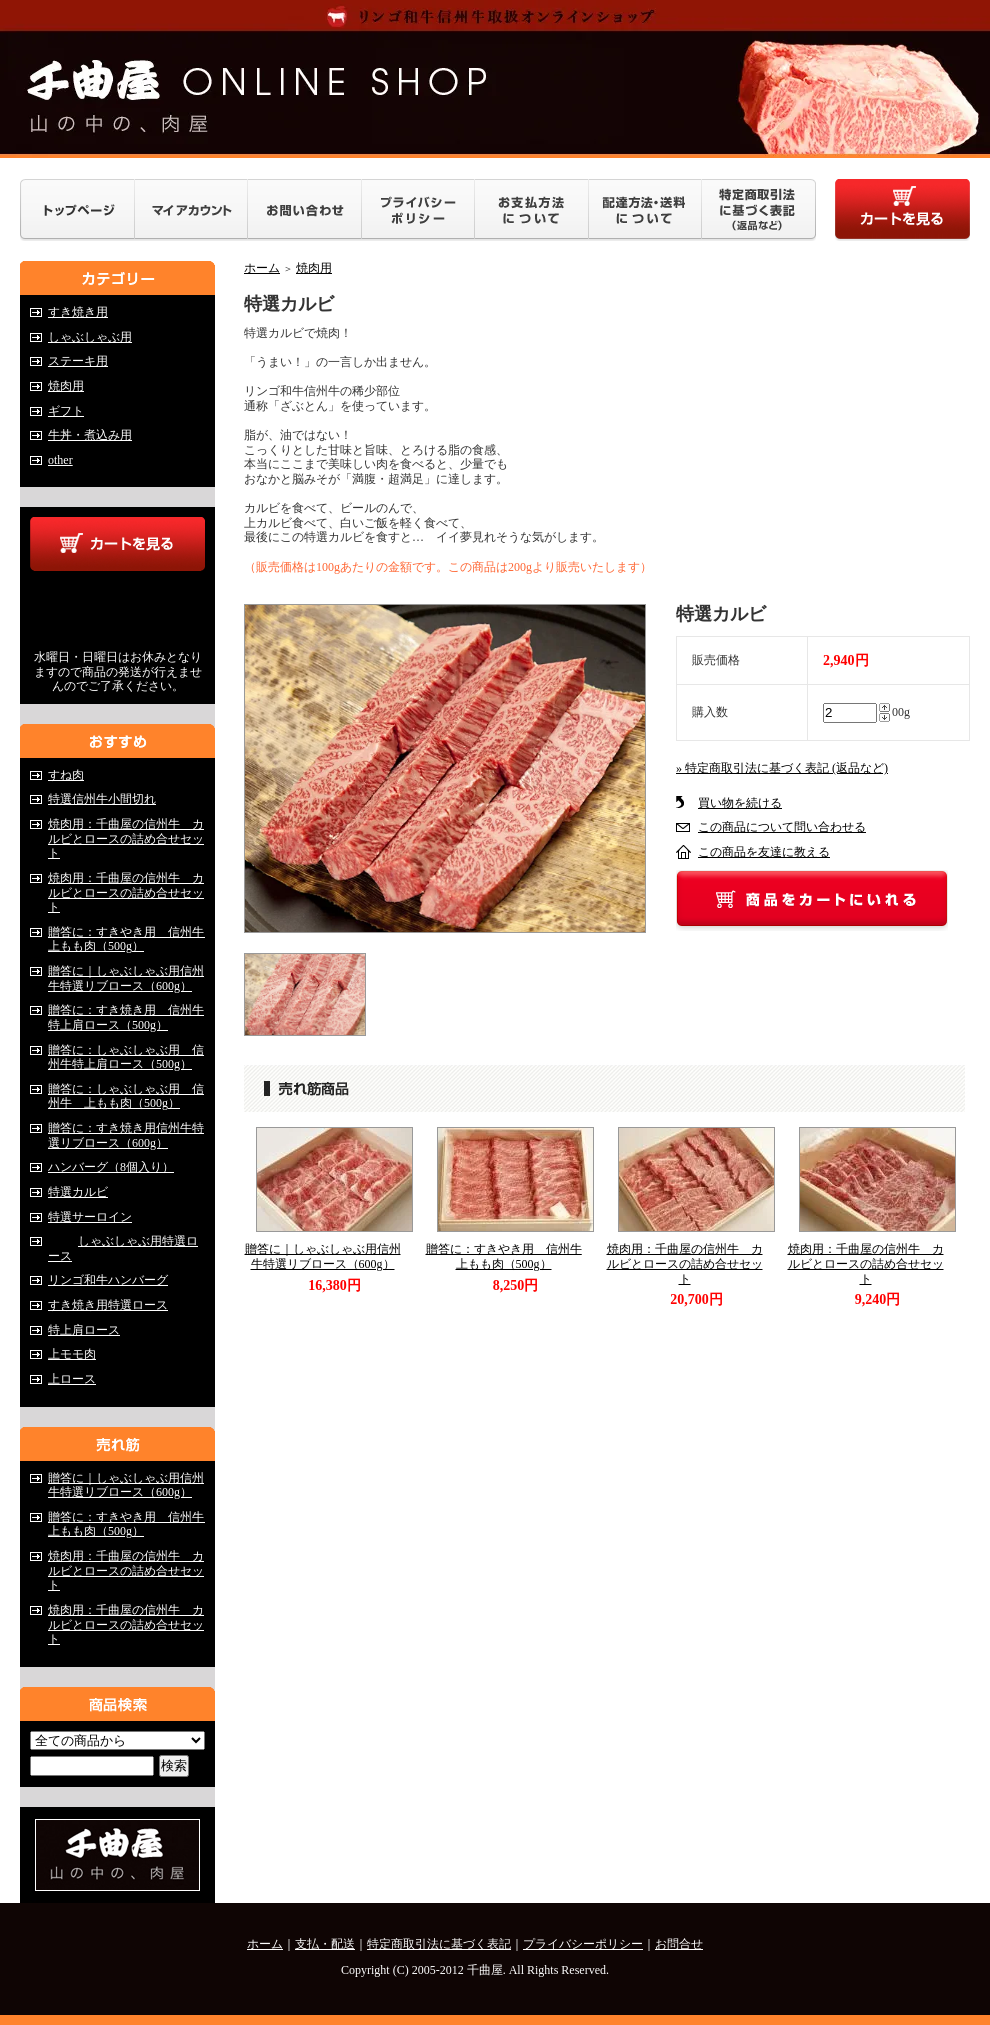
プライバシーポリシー (583, 1944)
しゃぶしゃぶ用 (90, 337)
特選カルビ (78, 1192)
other (60, 460)
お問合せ (679, 1944)
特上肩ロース (84, 1330)
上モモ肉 (72, 1354)
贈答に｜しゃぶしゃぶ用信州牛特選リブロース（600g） (126, 978)
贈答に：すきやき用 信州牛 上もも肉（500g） (132, 939)
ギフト (66, 411)
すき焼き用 (78, 312)
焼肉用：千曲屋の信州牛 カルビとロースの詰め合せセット (126, 838)
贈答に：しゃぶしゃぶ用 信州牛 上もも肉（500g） (126, 1096)
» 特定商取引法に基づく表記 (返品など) (782, 768)
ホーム (262, 268)
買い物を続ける (740, 803)
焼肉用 (66, 386)
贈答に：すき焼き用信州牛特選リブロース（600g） (126, 1135)
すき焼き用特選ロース (123, 1305)
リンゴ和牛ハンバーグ (108, 1280)
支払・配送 (325, 1944)
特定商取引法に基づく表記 (439, 1944)
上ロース (72, 1379)
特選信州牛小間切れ (102, 799)
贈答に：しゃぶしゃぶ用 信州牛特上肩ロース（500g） (126, 1057)
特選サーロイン (105, 1217)
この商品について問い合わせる (782, 827)
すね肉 (66, 775)
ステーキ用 (78, 361)
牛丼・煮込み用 (90, 435)
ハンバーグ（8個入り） (111, 1167)
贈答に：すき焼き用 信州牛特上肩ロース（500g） (126, 1017)
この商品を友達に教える (764, 852)
